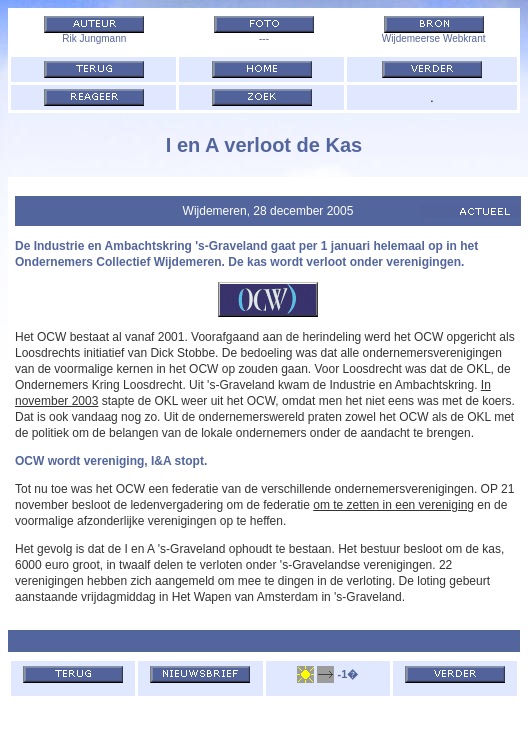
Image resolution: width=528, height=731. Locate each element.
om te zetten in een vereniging (393, 505)
